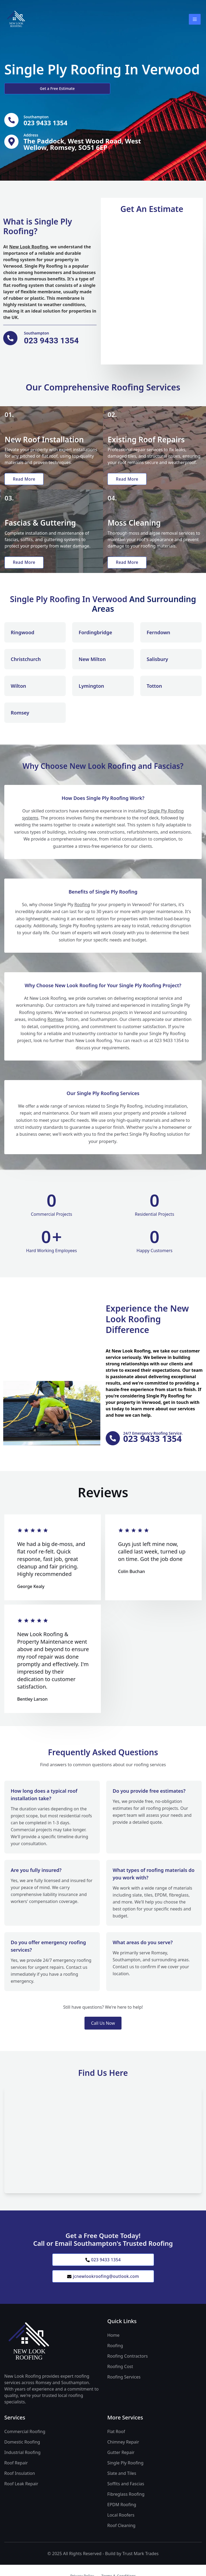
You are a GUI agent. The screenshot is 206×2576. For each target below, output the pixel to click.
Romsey (55, 1031)
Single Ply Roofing (125, 2476)
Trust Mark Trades (140, 2567)
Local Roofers (120, 2529)
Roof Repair (16, 2476)
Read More (25, 481)
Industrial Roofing (22, 2466)
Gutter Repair (120, 2466)
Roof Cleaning (121, 2539)
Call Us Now (103, 2035)
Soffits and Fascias (125, 2497)
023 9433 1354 (103, 2272)
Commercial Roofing (24, 2445)
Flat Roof (116, 2445)
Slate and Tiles (121, 2487)
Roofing (82, 916)
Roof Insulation (19, 2487)
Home (113, 2349)
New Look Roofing (28, 247)
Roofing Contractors (127, 2370)
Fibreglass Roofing (126, 2508)
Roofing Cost (120, 2380)
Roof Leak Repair (21, 2497)
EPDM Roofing (121, 2518)
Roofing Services (124, 2390)
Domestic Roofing (22, 2456)
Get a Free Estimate (33, 88)
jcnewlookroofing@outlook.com (102, 2290)
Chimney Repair (123, 2456)
